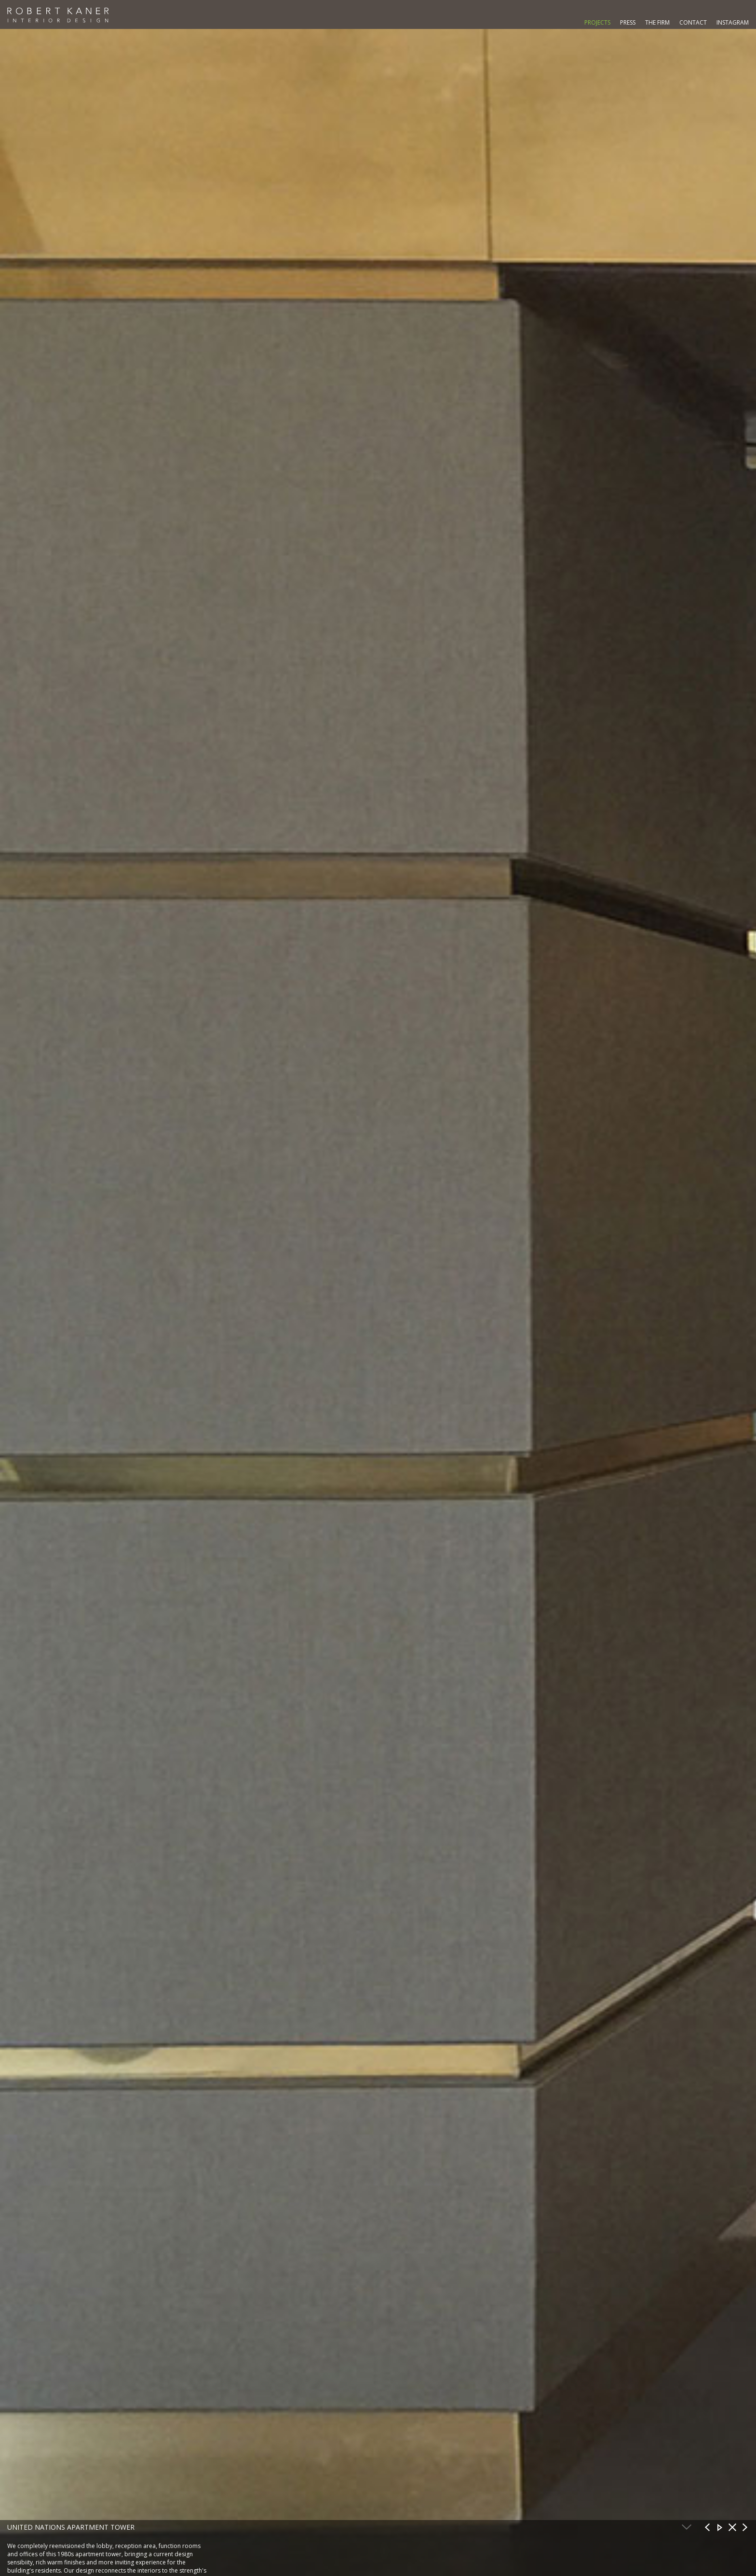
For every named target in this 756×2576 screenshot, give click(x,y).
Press (627, 22)
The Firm (657, 22)
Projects (597, 22)
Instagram (732, 22)
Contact (693, 22)
